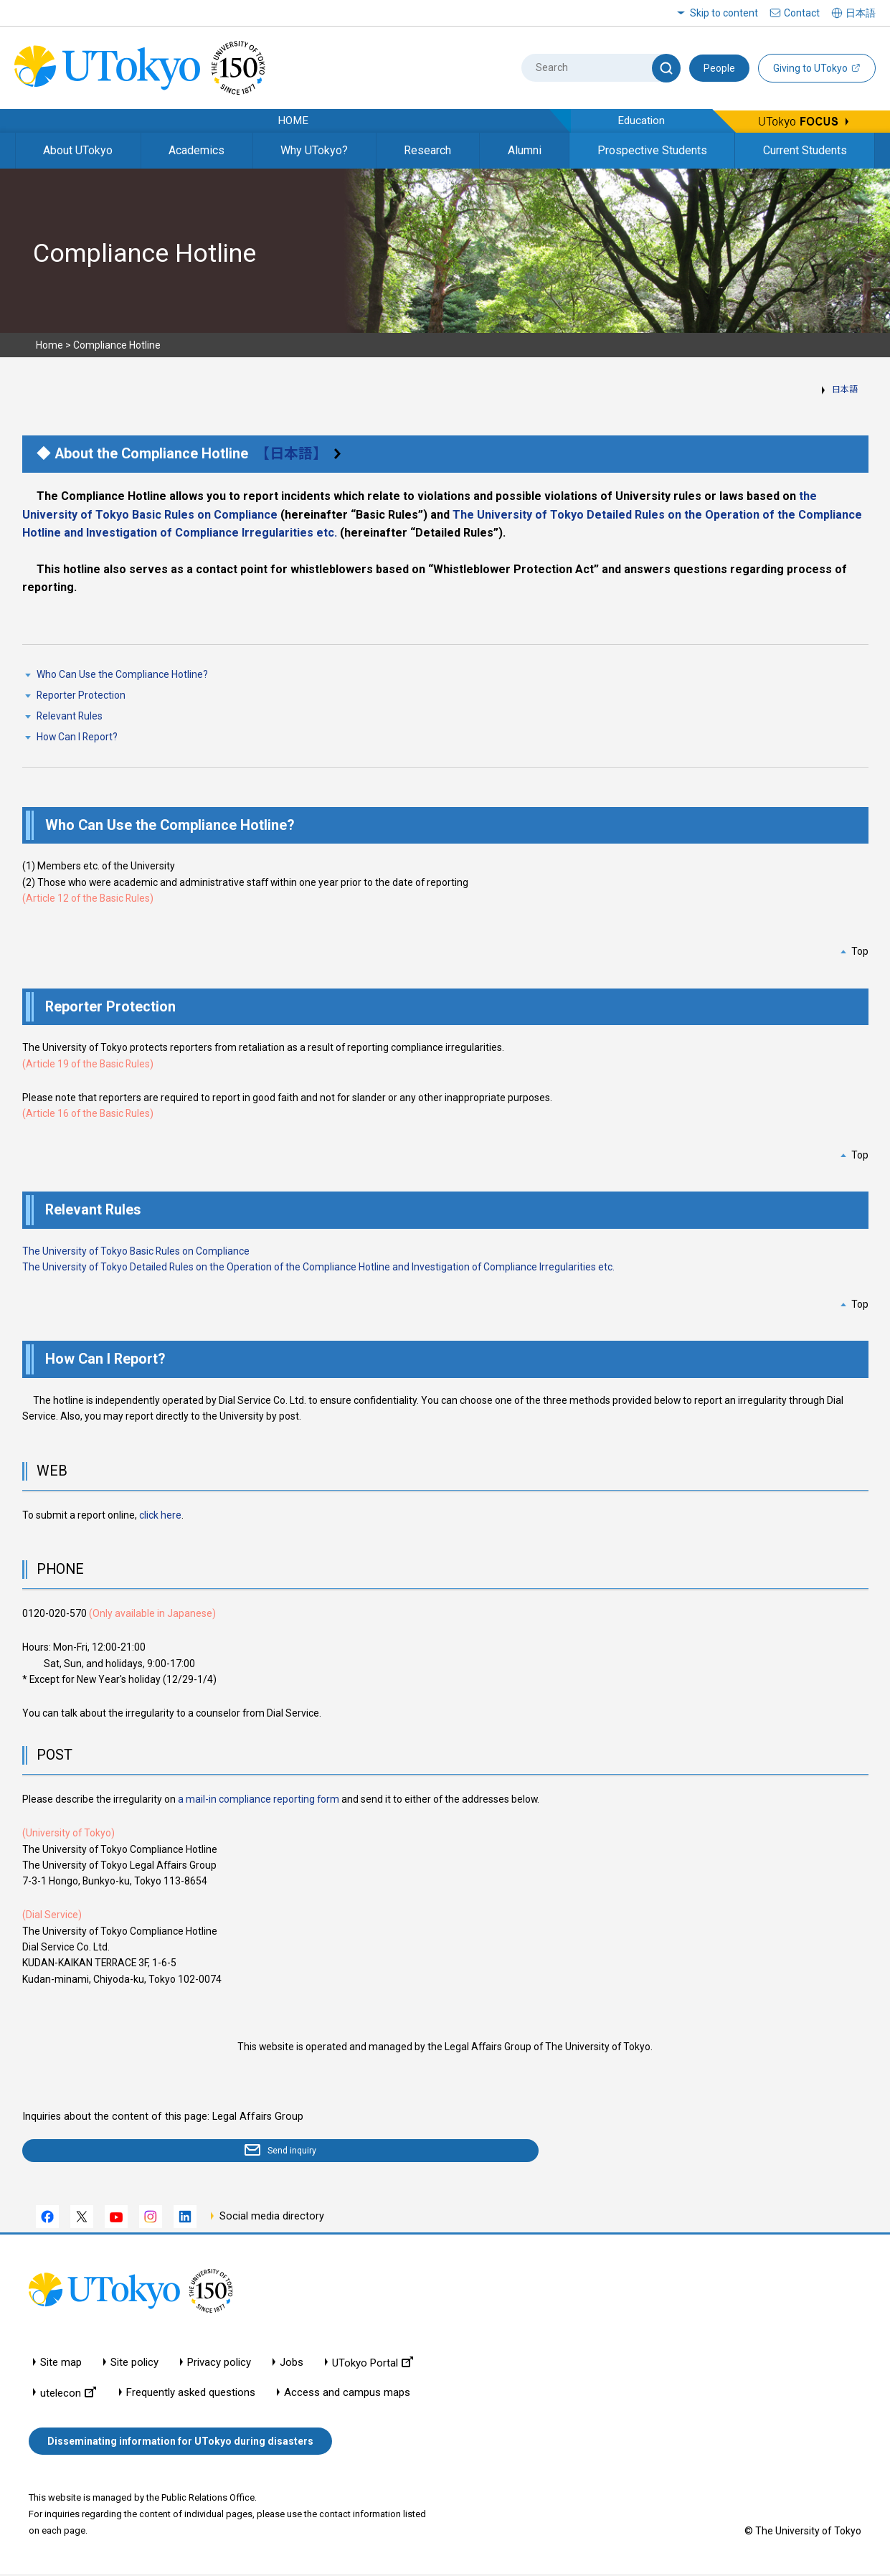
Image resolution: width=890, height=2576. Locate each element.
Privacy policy (219, 2364)
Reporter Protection (81, 695)
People (719, 68)
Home (49, 345)
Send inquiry (105, 2152)
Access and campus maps (347, 2394)
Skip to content (724, 13)
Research (427, 150)
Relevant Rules (70, 716)
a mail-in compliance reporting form (258, 1799)
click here (160, 1515)
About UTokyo (78, 150)
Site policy (134, 2364)
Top (859, 951)
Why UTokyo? (314, 150)
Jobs (291, 2364)
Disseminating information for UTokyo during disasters (180, 2444)
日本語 (845, 389)
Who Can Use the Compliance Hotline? (122, 674)
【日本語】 (294, 453)
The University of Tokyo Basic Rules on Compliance (136, 1251)
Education (641, 120)
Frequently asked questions (190, 2394)
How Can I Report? (77, 736)
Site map (61, 2364)
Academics (196, 150)
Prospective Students (652, 150)
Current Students (805, 150)
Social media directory (271, 2219)
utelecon (68, 2395)
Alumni (524, 150)
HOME (293, 120)
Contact (802, 13)
